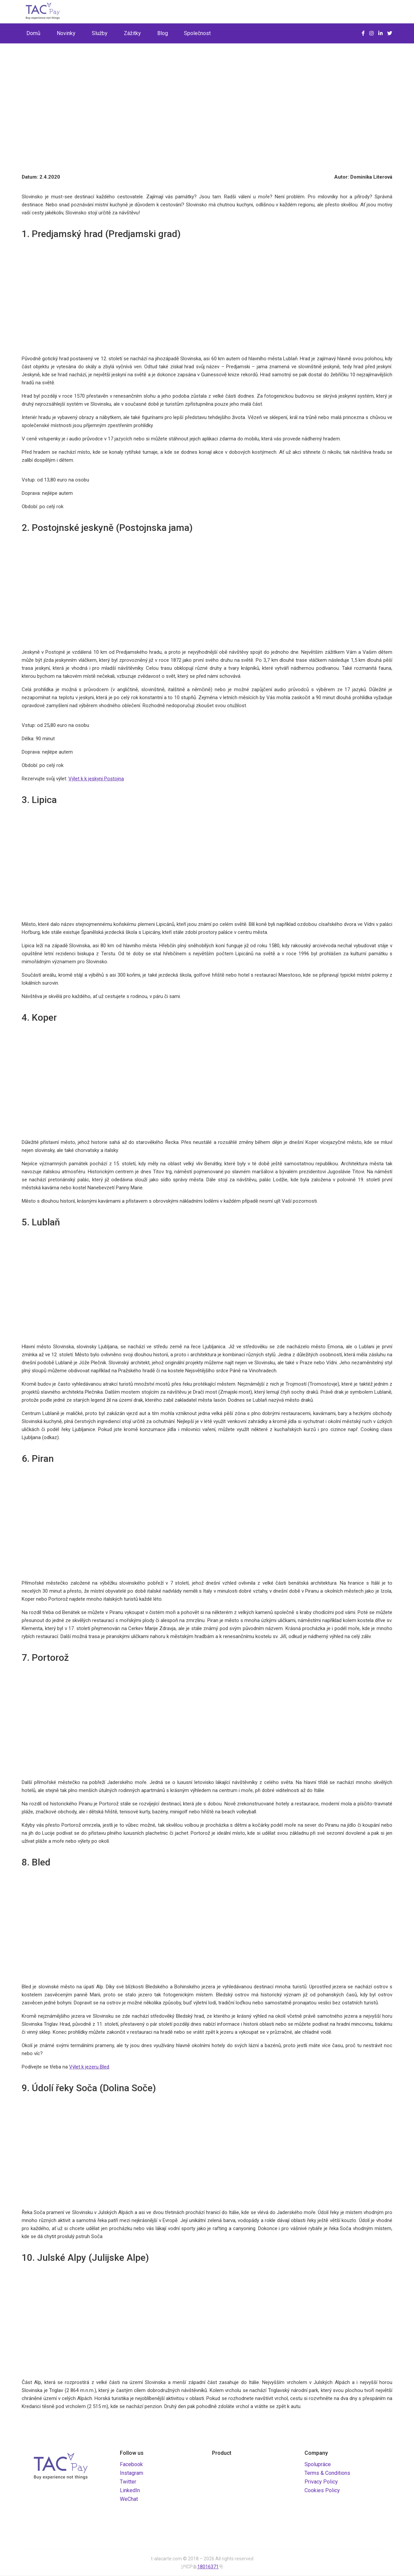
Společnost (197, 33)
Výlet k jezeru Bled (89, 2067)
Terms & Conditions (327, 2473)
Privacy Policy (321, 2482)
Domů (33, 33)
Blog (162, 33)
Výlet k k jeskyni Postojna (96, 779)
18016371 (208, 2566)
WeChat (129, 2499)
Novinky (66, 33)
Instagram (131, 2473)
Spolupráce (317, 2464)
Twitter (128, 2482)
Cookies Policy (322, 2490)
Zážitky (132, 33)
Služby (100, 33)
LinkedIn (130, 2490)
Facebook (131, 2464)
